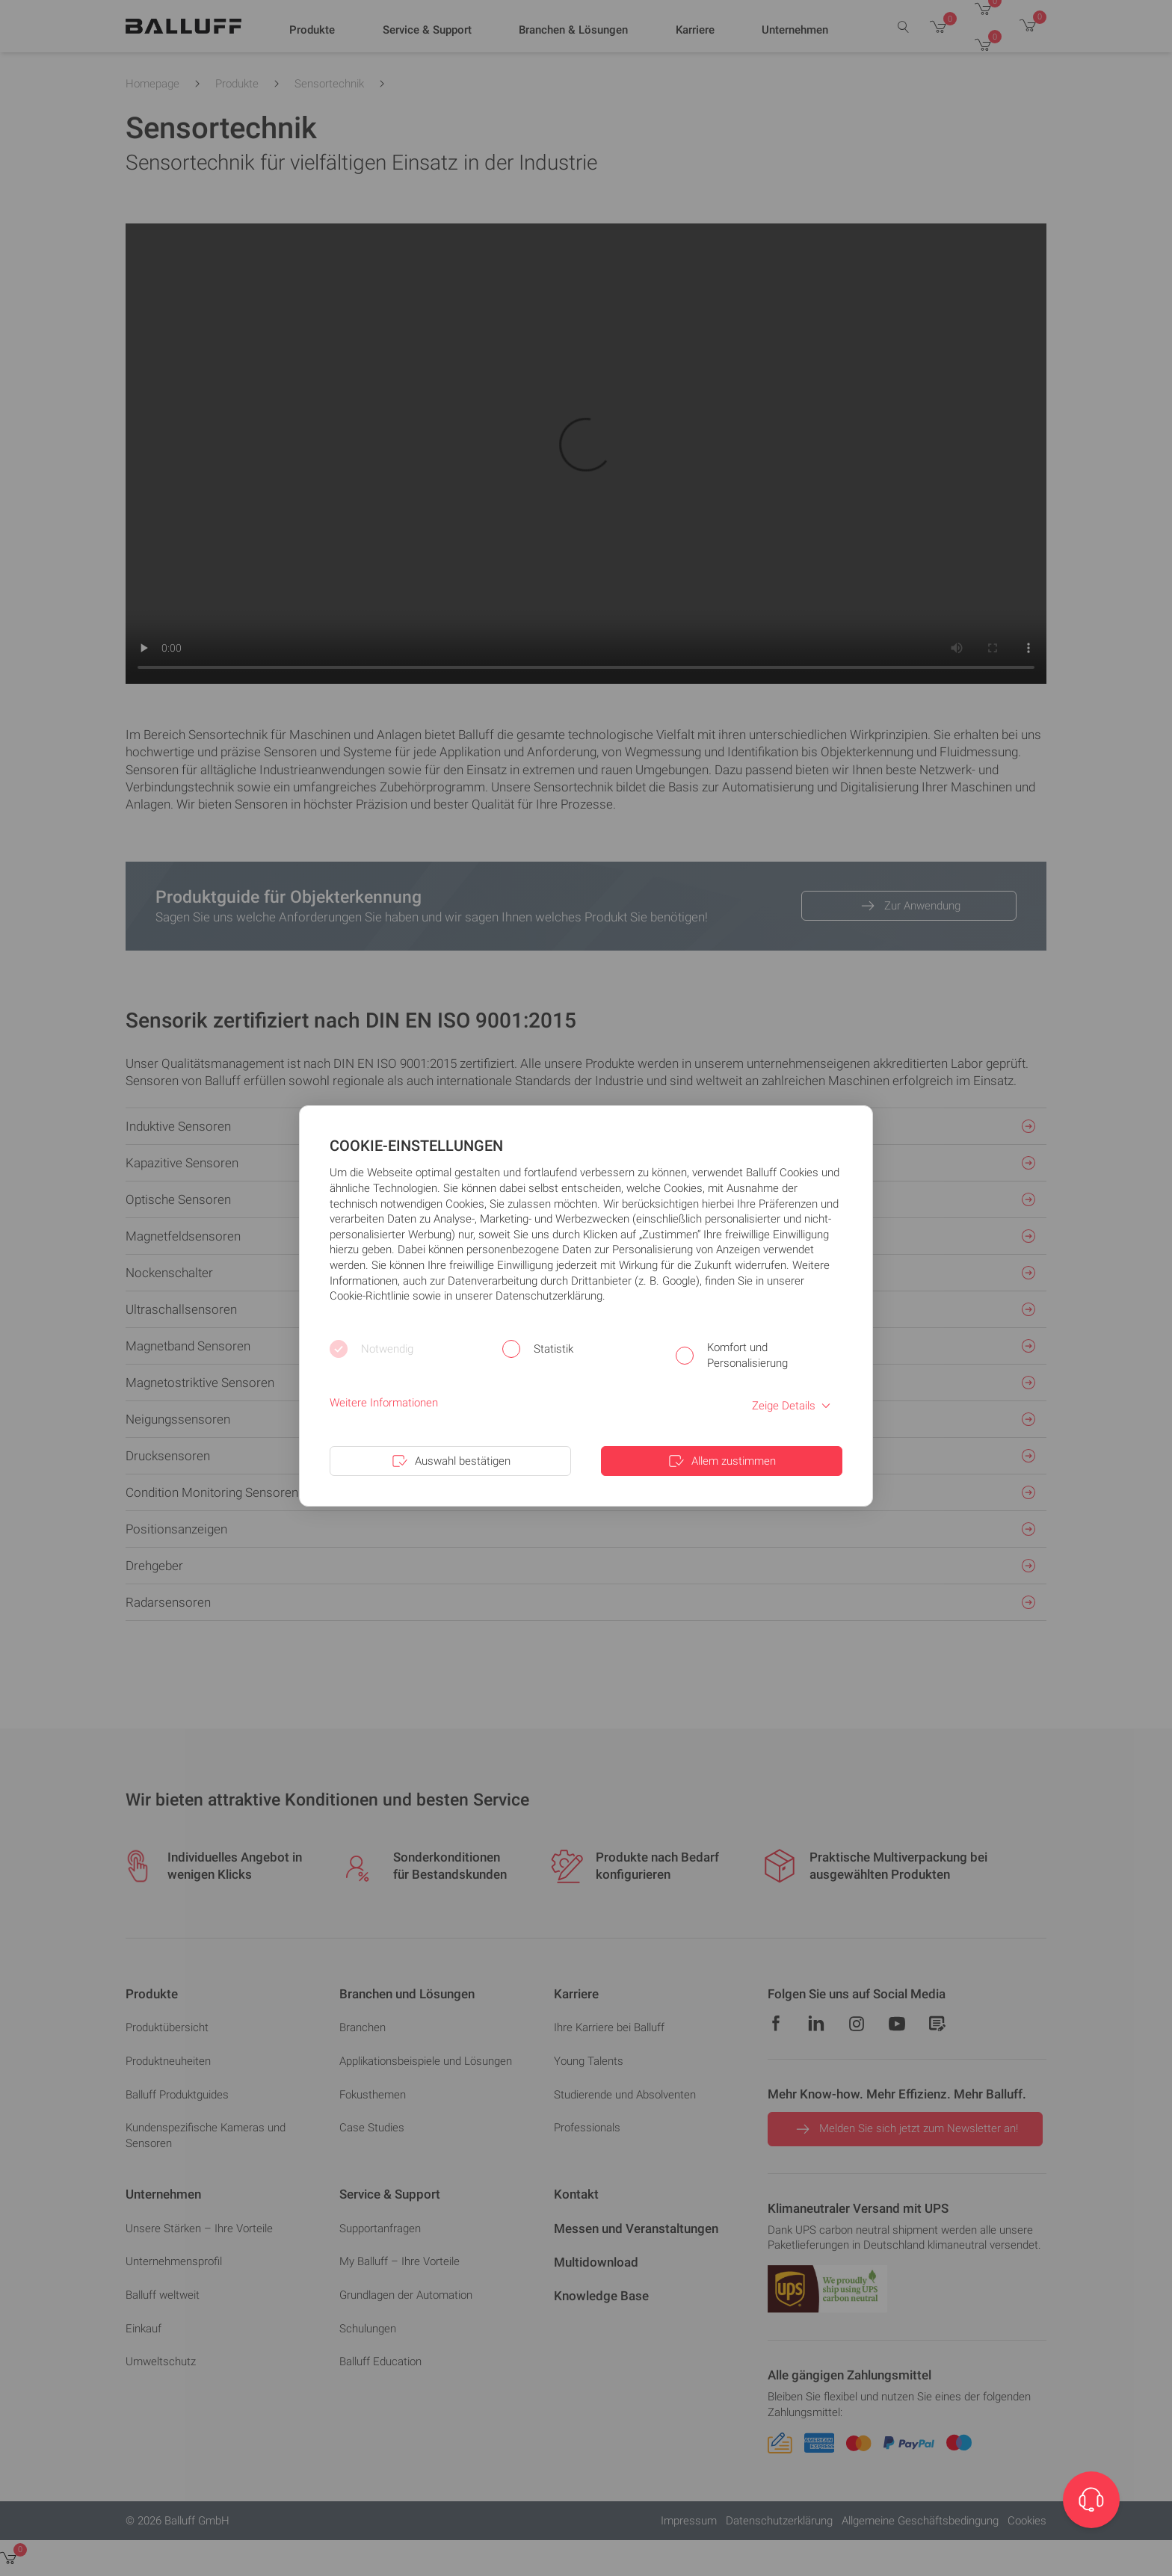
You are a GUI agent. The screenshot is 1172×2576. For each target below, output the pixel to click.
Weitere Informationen (384, 1402)
